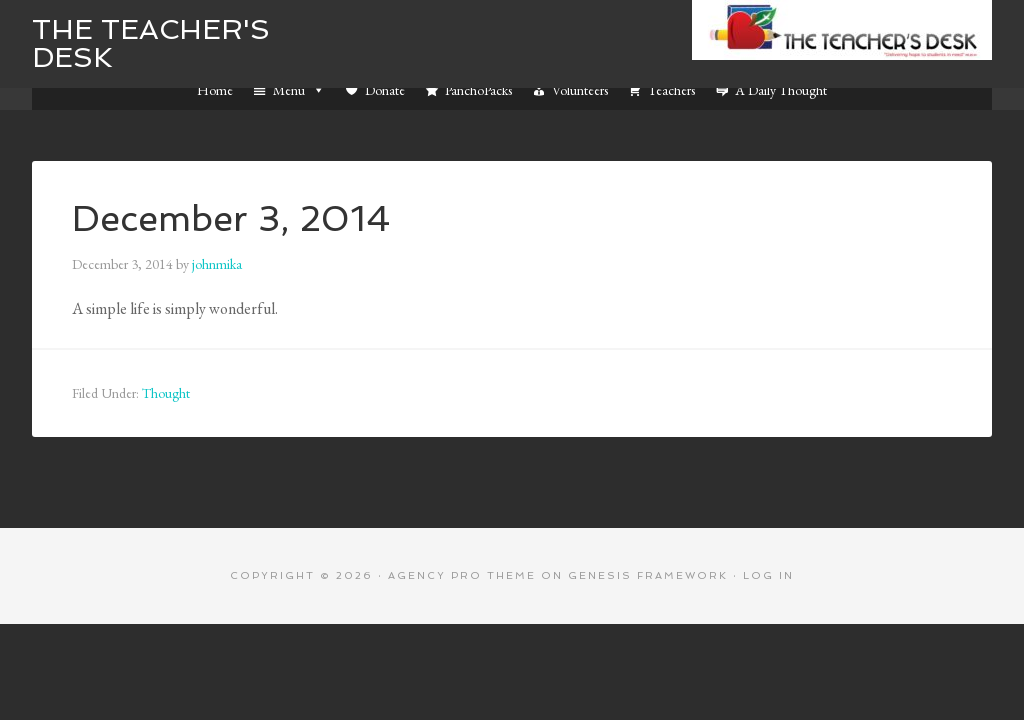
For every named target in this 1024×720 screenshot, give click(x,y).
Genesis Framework (648, 575)
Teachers (671, 90)
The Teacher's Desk (151, 43)
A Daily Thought (781, 90)
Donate (385, 90)
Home (215, 90)
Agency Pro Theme (462, 575)
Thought (166, 393)
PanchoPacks (478, 90)
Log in (768, 575)
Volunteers (580, 90)
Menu (299, 90)
